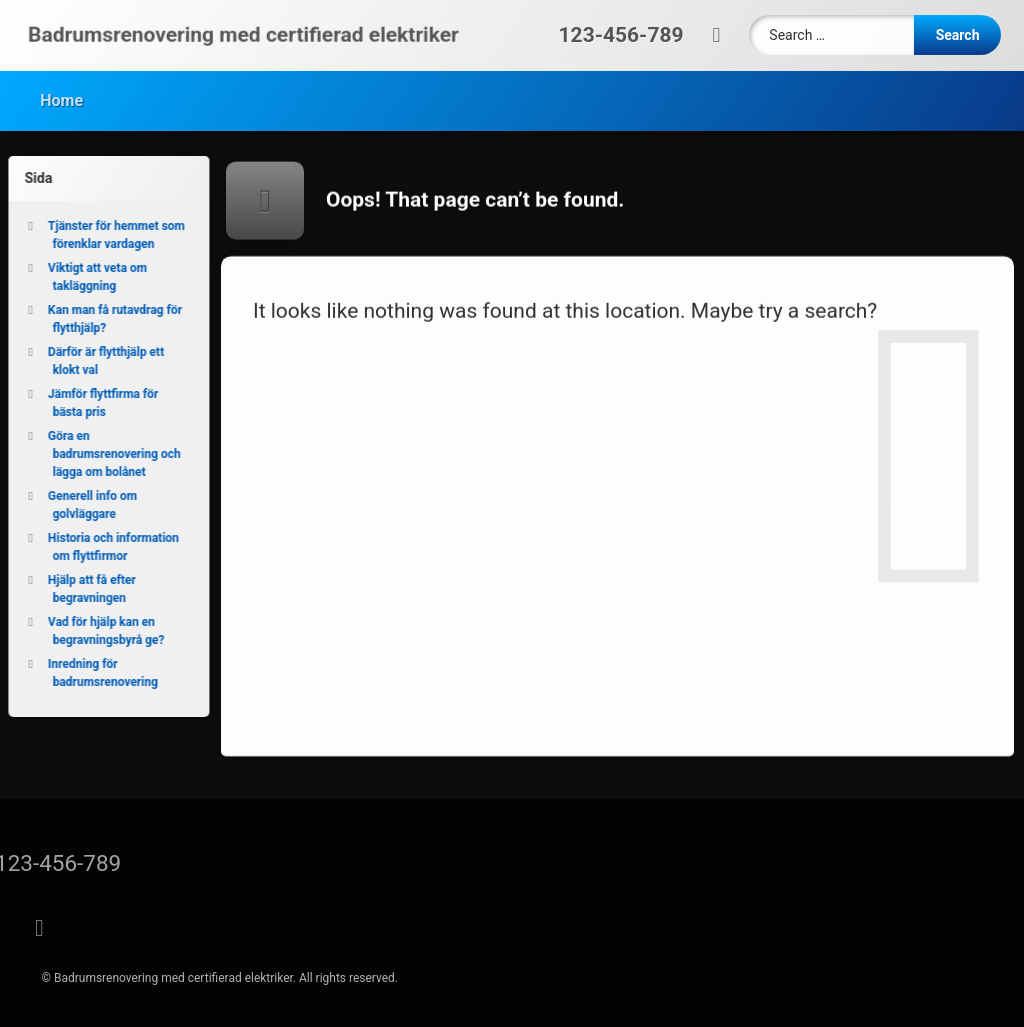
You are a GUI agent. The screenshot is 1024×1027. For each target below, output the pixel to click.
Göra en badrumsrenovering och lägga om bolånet (109, 454)
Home (61, 97)
